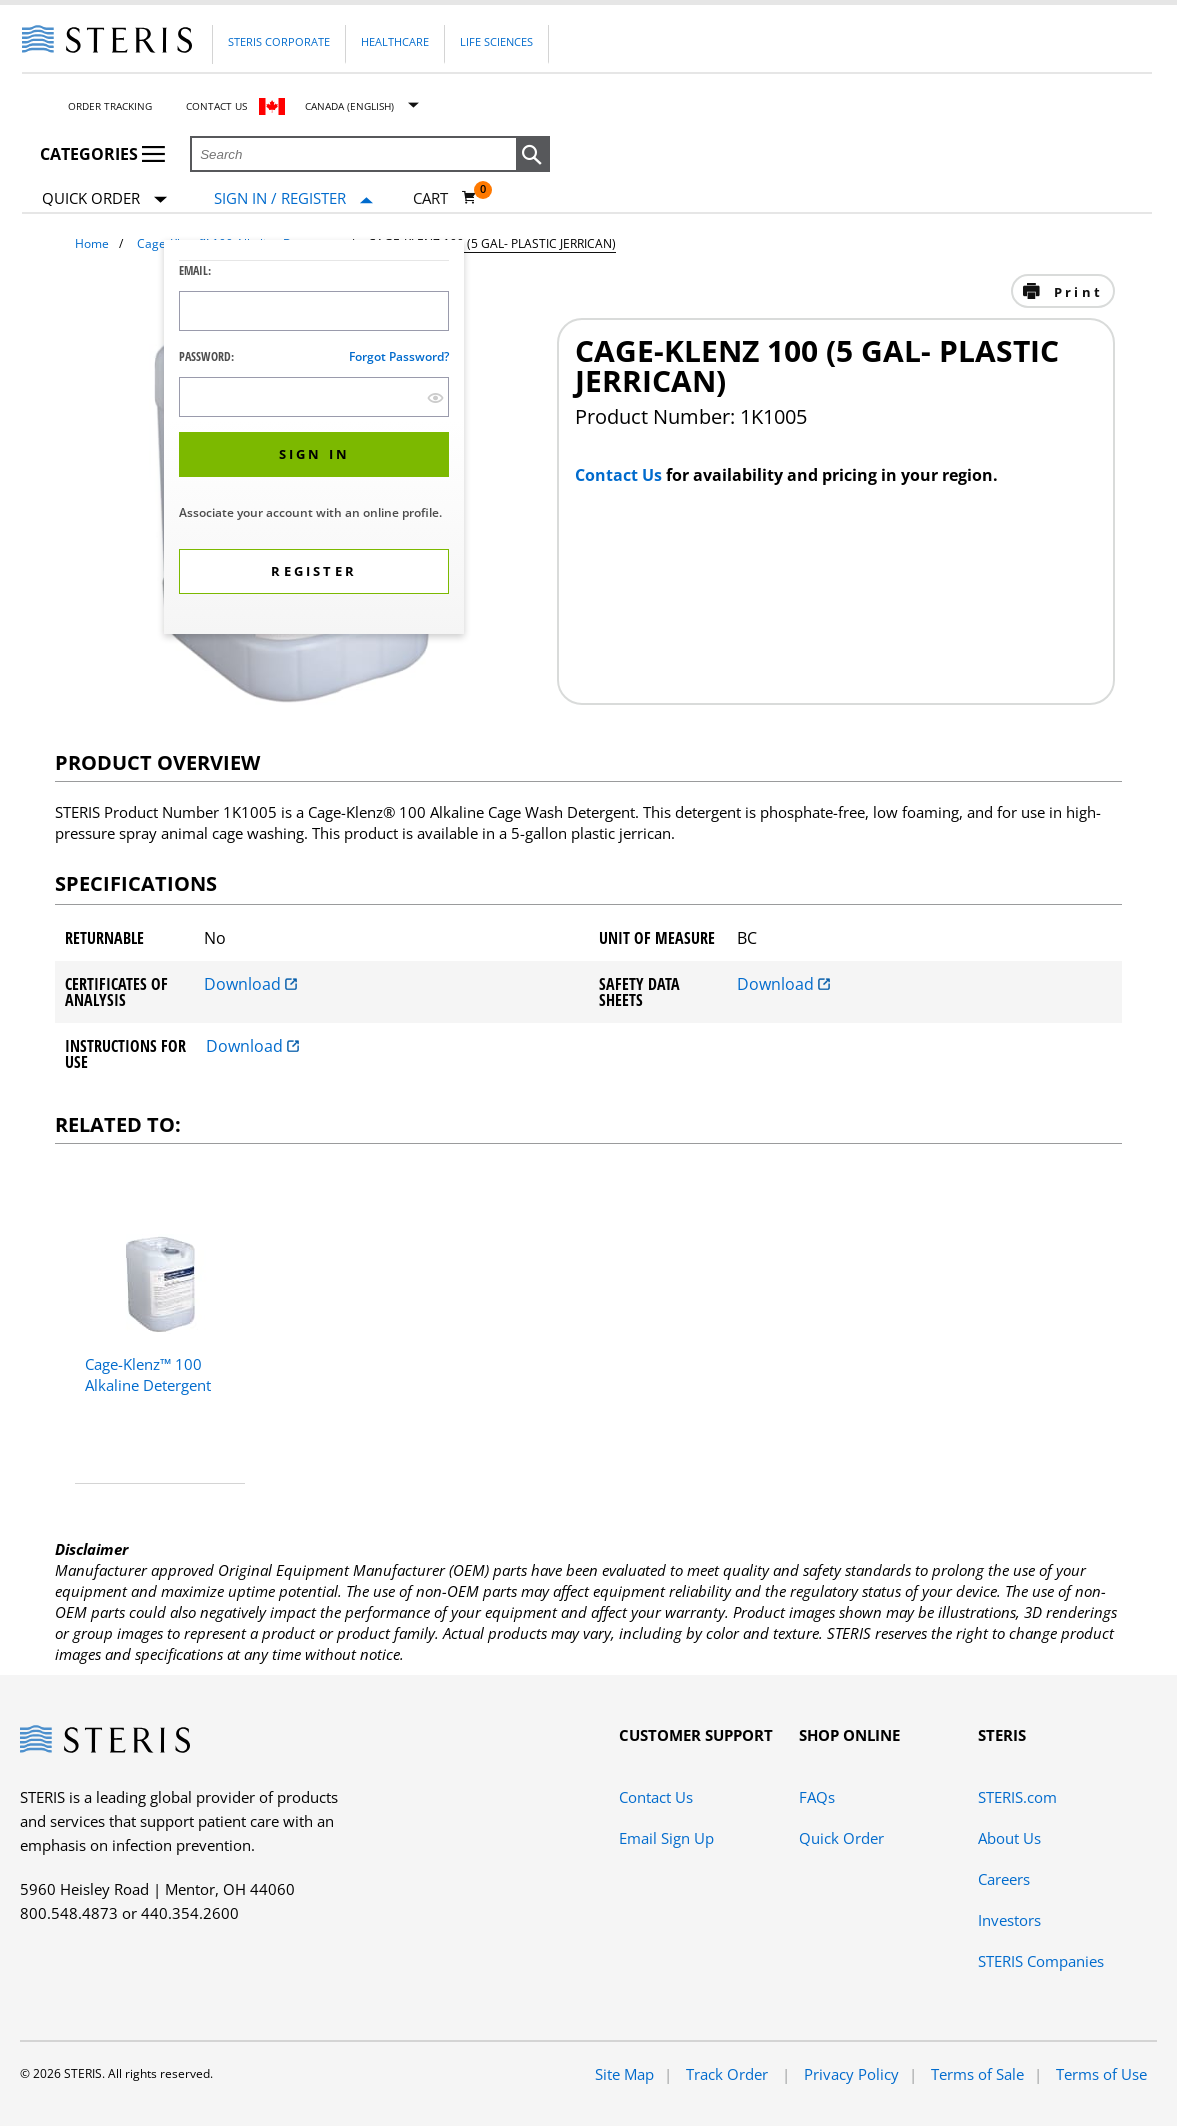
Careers (1004, 1879)
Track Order (729, 2074)
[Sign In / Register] (293, 198)
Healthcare (395, 41)
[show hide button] (435, 397)
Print (1075, 292)
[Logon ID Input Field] (314, 311)
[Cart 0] (445, 198)
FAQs (817, 1797)
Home (92, 243)
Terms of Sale (977, 2074)
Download (250, 984)
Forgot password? (399, 356)
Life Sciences (496, 41)
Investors (1009, 1920)
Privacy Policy (851, 2074)
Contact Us (216, 106)
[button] (533, 155)
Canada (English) (349, 106)
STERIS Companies (1041, 1961)
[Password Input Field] (314, 397)
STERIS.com (1017, 1797)
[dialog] (314, 439)
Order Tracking (110, 106)
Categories (102, 154)
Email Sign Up (666, 1838)
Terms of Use (1101, 2074)
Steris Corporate (279, 41)
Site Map (624, 2074)
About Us (1009, 1838)
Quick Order (104, 199)
